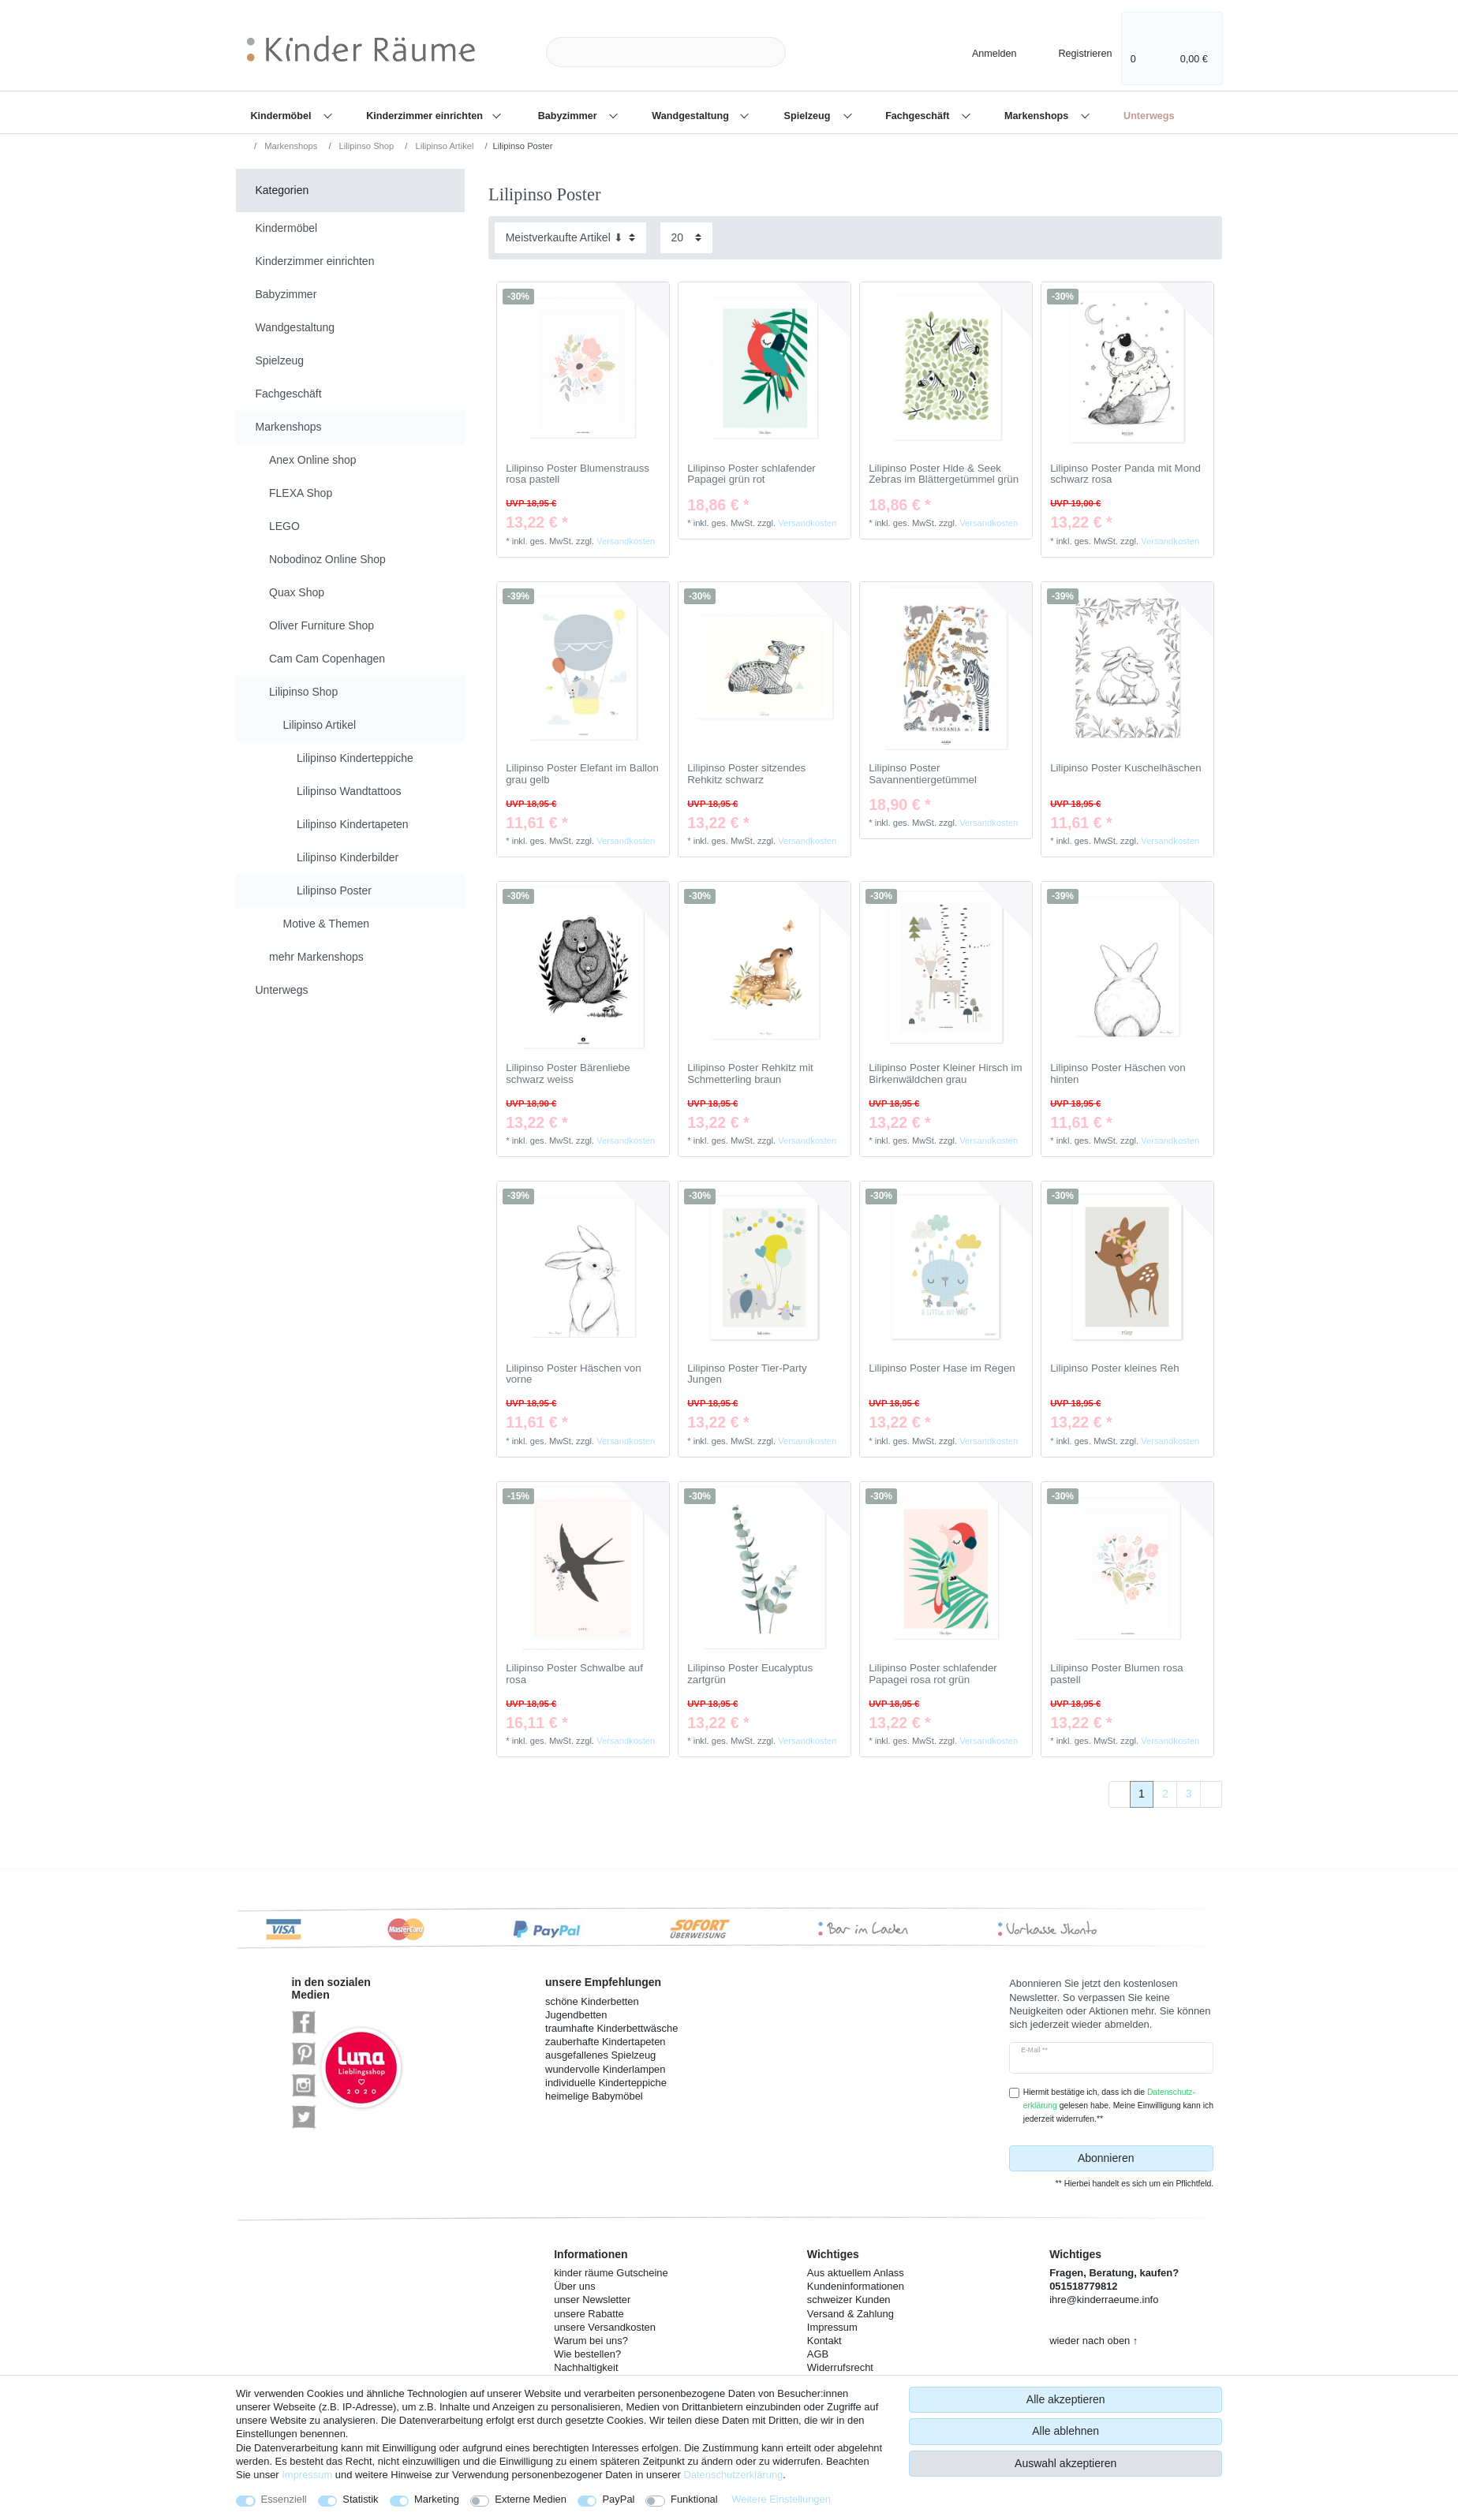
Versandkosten (625, 541)
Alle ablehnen (1065, 2431)
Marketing (436, 2499)
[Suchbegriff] (666, 52)
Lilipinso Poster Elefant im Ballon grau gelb (582, 774)
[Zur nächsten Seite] (1211, 1794)
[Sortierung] (570, 237)
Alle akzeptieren (1065, 2399)
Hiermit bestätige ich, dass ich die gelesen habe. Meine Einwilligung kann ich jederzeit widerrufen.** (1118, 2105)
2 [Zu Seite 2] (1165, 1793)
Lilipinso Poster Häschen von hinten (1117, 1073)
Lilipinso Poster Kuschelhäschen (1125, 768)
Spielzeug (808, 115)
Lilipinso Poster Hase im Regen (942, 1368)
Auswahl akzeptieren (1065, 2463)
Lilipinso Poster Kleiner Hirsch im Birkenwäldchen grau (945, 1073)
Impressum (307, 2475)
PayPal (618, 2499)
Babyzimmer (569, 115)
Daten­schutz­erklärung (733, 2475)
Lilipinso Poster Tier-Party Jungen (747, 1374)
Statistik (360, 2499)
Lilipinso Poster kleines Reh (1114, 1368)
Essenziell (284, 2499)
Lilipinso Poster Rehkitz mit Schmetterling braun (750, 1073)
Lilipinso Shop (365, 146)
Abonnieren (1140, 2159)
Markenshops (1037, 115)
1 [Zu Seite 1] (1141, 1793)
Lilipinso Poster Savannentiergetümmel (923, 774)
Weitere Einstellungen (781, 2499)
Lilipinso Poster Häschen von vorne (573, 1374)
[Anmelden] (980, 51)
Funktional (694, 2499)
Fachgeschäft (918, 115)
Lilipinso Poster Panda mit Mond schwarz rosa (1125, 474)
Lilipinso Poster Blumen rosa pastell (1116, 1674)
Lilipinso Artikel (443, 146)
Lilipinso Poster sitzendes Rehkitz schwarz (746, 774)
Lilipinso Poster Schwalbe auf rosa (574, 1674)
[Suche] (811, 52)
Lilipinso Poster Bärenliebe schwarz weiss (568, 1073)
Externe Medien (530, 2499)
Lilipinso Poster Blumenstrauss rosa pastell (577, 474)
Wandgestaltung (691, 115)
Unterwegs (1148, 115)
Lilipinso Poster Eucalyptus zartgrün (750, 1674)
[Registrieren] (1074, 51)
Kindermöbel (282, 115)
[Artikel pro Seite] (686, 237)
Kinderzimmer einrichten (425, 115)
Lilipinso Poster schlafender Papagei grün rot (751, 474)
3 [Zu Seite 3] (1189, 1793)
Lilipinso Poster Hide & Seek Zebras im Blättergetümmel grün (944, 474)
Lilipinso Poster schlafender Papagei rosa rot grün (933, 1674)
